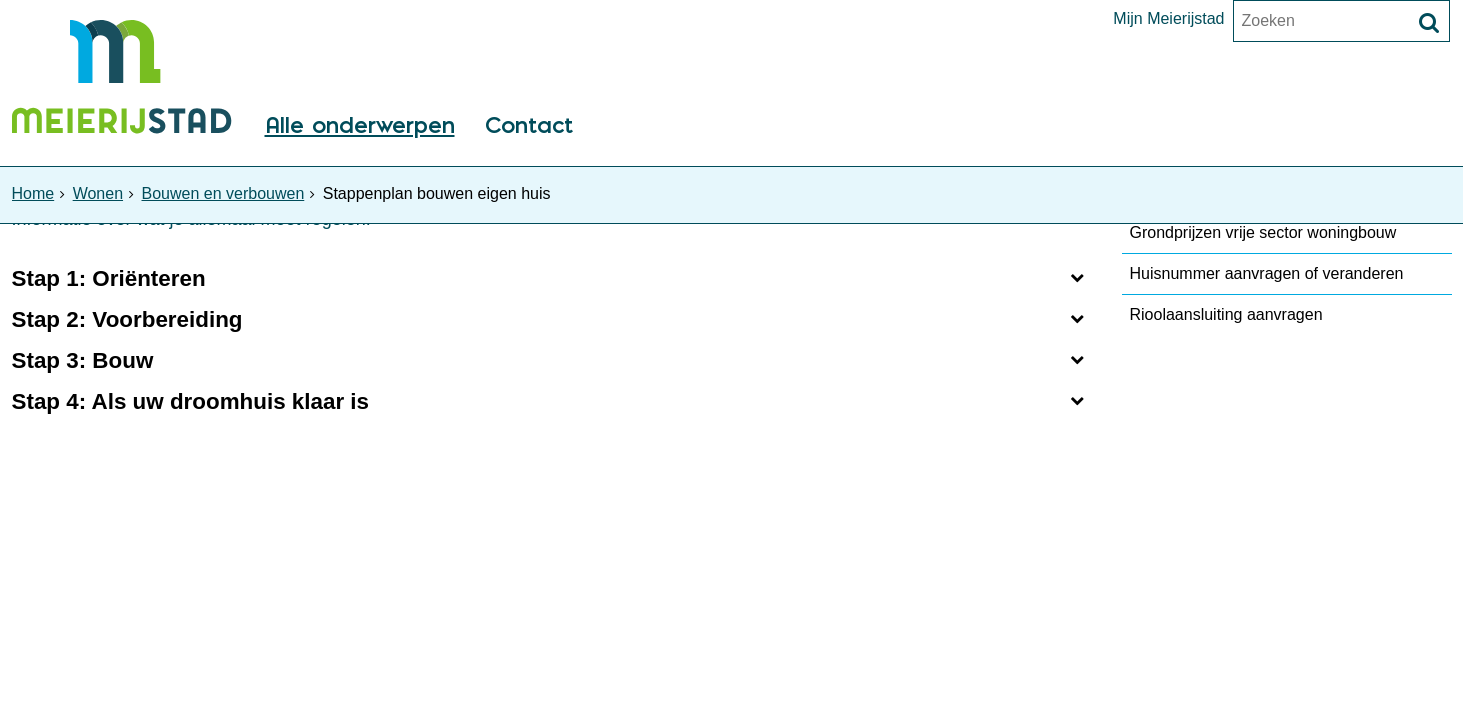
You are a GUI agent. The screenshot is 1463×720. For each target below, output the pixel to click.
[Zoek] (1429, 23)
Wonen (98, 193)
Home (33, 193)
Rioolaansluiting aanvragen (1226, 314)
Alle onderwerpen (360, 126)
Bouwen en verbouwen (223, 193)
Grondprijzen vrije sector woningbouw (1263, 232)
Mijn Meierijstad (1168, 19)
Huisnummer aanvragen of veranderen (1267, 273)
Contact (529, 126)
